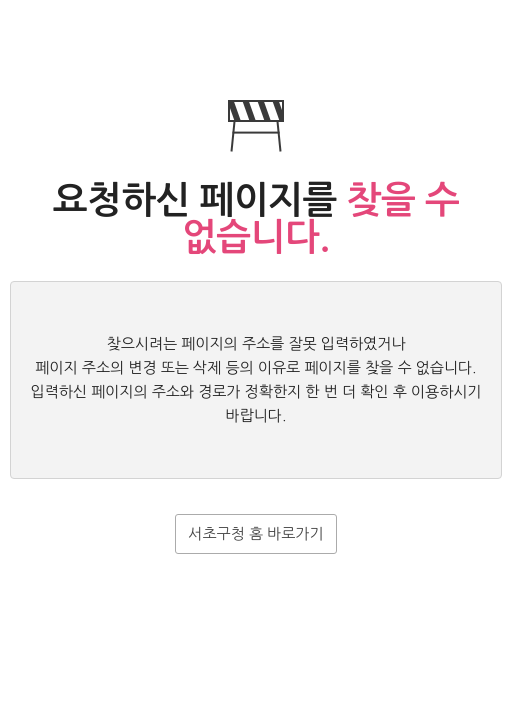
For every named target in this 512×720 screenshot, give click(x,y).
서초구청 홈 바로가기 (255, 533)
